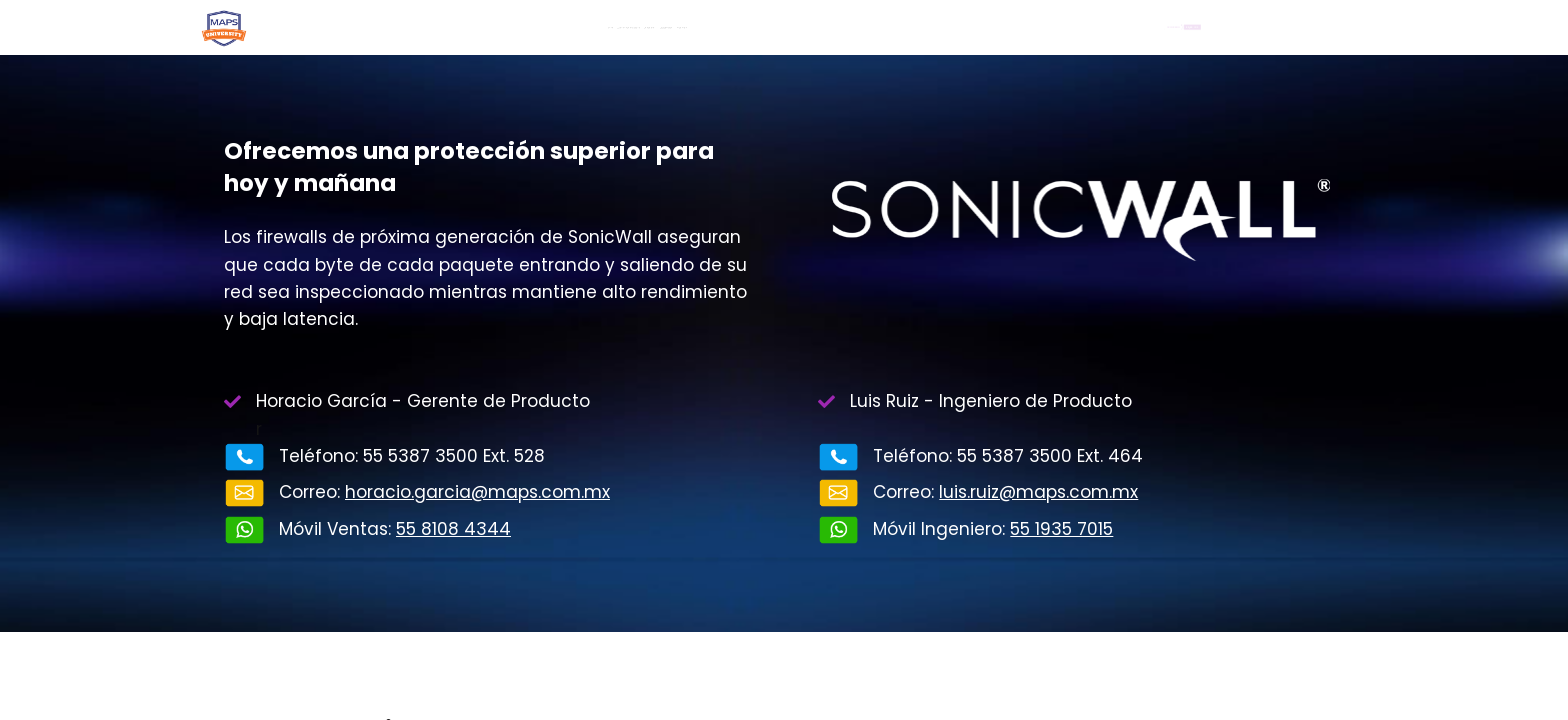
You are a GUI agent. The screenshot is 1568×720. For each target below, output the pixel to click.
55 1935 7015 (1061, 529)
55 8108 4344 (453, 529)
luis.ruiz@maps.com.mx (1038, 492)
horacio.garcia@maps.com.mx (477, 492)
